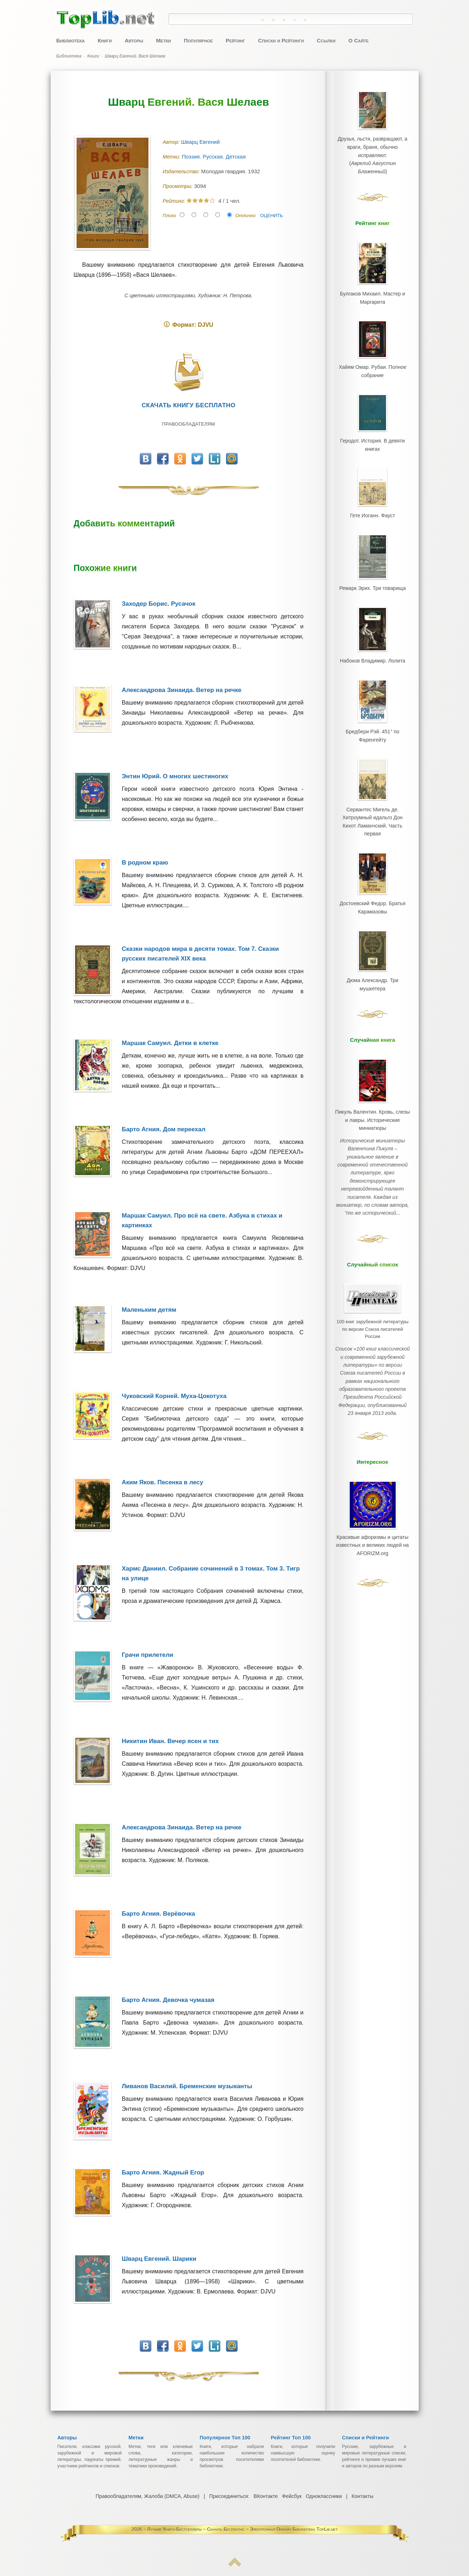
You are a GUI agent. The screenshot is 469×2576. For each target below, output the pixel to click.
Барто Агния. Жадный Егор (163, 2172)
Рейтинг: (175, 201)
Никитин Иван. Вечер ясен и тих (170, 1741)
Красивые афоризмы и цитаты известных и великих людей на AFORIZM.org (372, 1482)
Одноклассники (323, 2496)
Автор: (172, 142)
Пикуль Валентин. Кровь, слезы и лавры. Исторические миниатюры (372, 1086)
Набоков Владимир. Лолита (372, 646)
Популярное (198, 40)
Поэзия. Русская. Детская (214, 156)
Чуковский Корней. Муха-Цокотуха (174, 1396)
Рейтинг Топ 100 (291, 2437)
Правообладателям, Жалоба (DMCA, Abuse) (147, 2496)
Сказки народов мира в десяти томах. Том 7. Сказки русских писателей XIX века (200, 953)
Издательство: (182, 171)
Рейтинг (235, 40)
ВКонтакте (265, 2496)
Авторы (134, 40)
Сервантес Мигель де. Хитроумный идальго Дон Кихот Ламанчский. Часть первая (372, 798)
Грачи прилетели (147, 1654)
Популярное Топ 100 (225, 2437)
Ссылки (326, 40)
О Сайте (358, 40)
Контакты (362, 2496)
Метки (163, 40)
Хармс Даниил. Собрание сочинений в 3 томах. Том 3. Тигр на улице (211, 1573)
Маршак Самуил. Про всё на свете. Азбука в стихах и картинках (202, 1220)
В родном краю (145, 862)
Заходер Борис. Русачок (159, 603)
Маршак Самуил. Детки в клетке (170, 1043)
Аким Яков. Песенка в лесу (162, 1482)
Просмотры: (178, 186)
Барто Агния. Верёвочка (158, 1913)
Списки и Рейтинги (281, 40)
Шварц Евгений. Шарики (159, 2258)
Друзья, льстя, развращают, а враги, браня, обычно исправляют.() (372, 153)
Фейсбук (292, 2496)
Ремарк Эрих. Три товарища (372, 576)
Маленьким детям (149, 1309)
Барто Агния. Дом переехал (164, 1129)
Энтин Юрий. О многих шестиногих (175, 776)
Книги (105, 40)
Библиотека (70, 40)
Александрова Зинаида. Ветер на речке (182, 690)
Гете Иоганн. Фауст (372, 505)
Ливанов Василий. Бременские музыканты (187, 2086)
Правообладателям (188, 424)
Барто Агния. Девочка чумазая (168, 2000)
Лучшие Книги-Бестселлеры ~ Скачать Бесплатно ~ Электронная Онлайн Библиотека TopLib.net (242, 2529)
